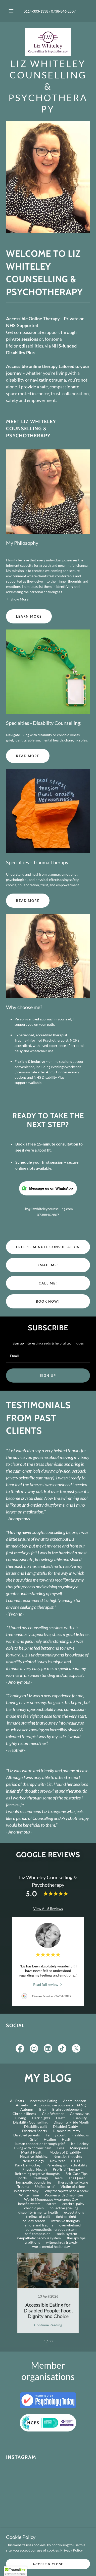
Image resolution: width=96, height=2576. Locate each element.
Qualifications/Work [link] (48, 2524)
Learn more (29, 616)
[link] (48, 42)
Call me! (48, 1283)
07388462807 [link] (48, 1215)
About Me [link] (48, 2518)
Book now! (48, 1301)
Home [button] (48, 2506)
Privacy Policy (71, 2550)
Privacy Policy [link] (48, 2512)
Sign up (48, 1375)
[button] (11, 11)
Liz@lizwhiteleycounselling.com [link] (48, 1209)
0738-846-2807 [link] (63, 11)
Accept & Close (48, 2564)
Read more (27, 756)
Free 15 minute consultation (48, 1247)
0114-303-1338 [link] (36, 11)
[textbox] (48, 1356)
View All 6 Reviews (48, 1908)
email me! (48, 1265)
